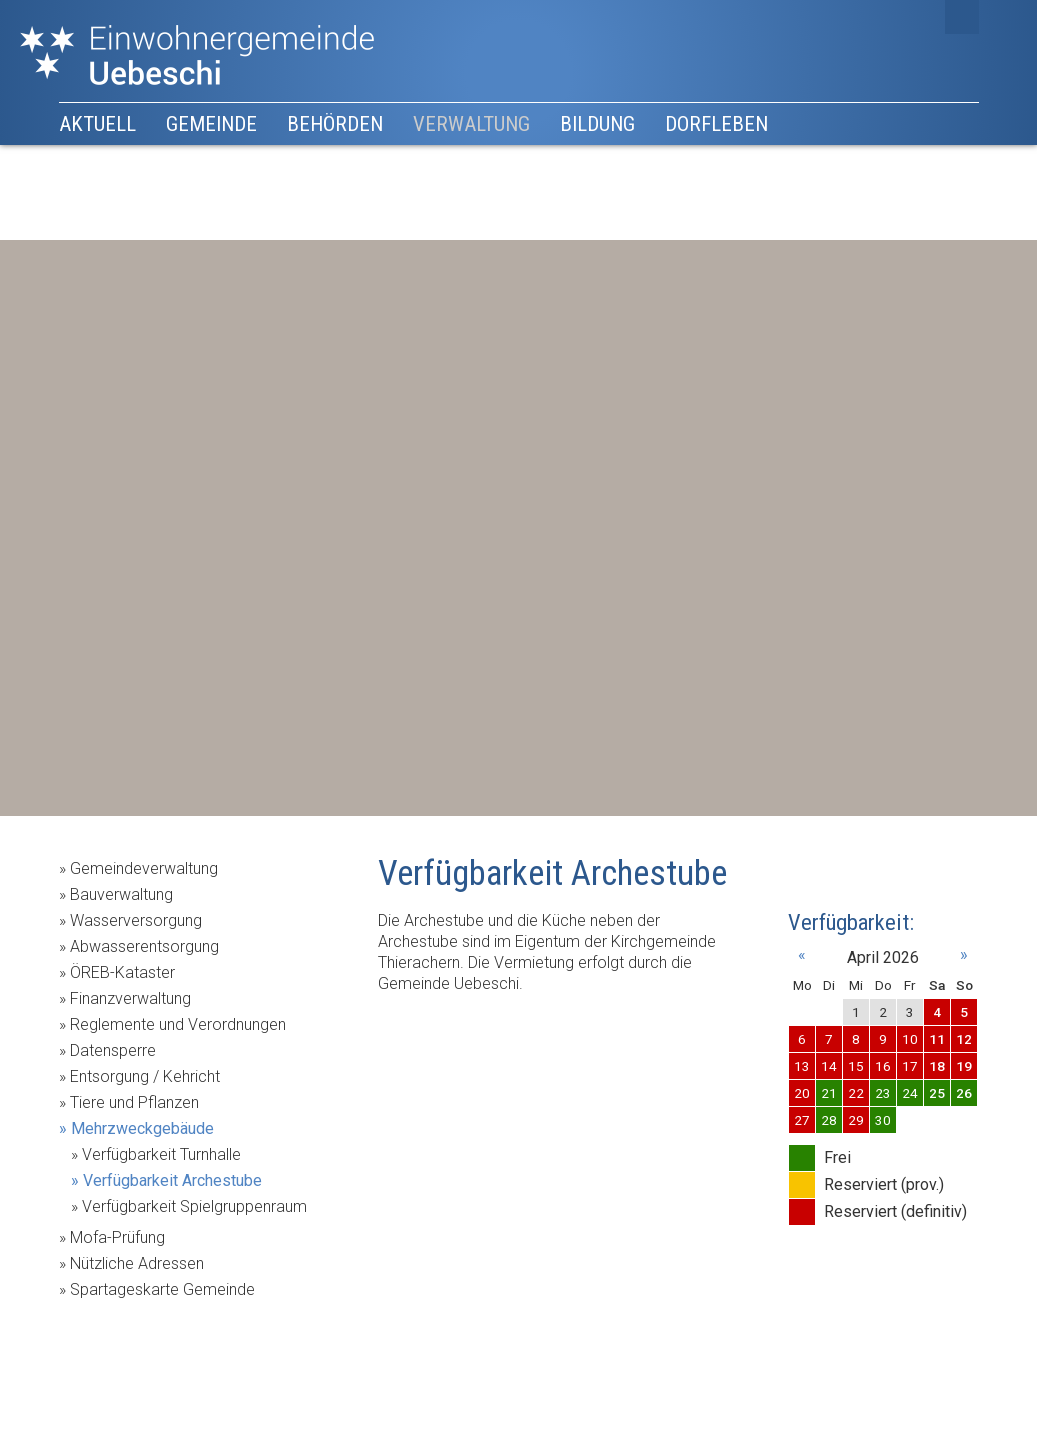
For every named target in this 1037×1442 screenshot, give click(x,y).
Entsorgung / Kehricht (145, 1076)
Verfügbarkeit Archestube (172, 1180)
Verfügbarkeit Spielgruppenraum (194, 1206)
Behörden (335, 124)
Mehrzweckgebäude (142, 1128)
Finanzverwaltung (130, 998)
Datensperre (113, 1050)
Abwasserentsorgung (144, 946)
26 (964, 1093)
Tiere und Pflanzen (134, 1102)
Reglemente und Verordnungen (178, 1024)
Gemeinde (211, 124)
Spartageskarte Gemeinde (162, 1289)
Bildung (597, 124)
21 (829, 1093)
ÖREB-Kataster (122, 972)
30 (883, 1120)
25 (937, 1093)
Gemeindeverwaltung (144, 868)
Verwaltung (471, 124)
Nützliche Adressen (137, 1263)
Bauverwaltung (121, 894)
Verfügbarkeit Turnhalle (161, 1154)
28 (829, 1120)
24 (910, 1093)
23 (883, 1093)
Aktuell (97, 124)
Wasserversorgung (136, 920)
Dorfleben (716, 124)
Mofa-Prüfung (117, 1237)
